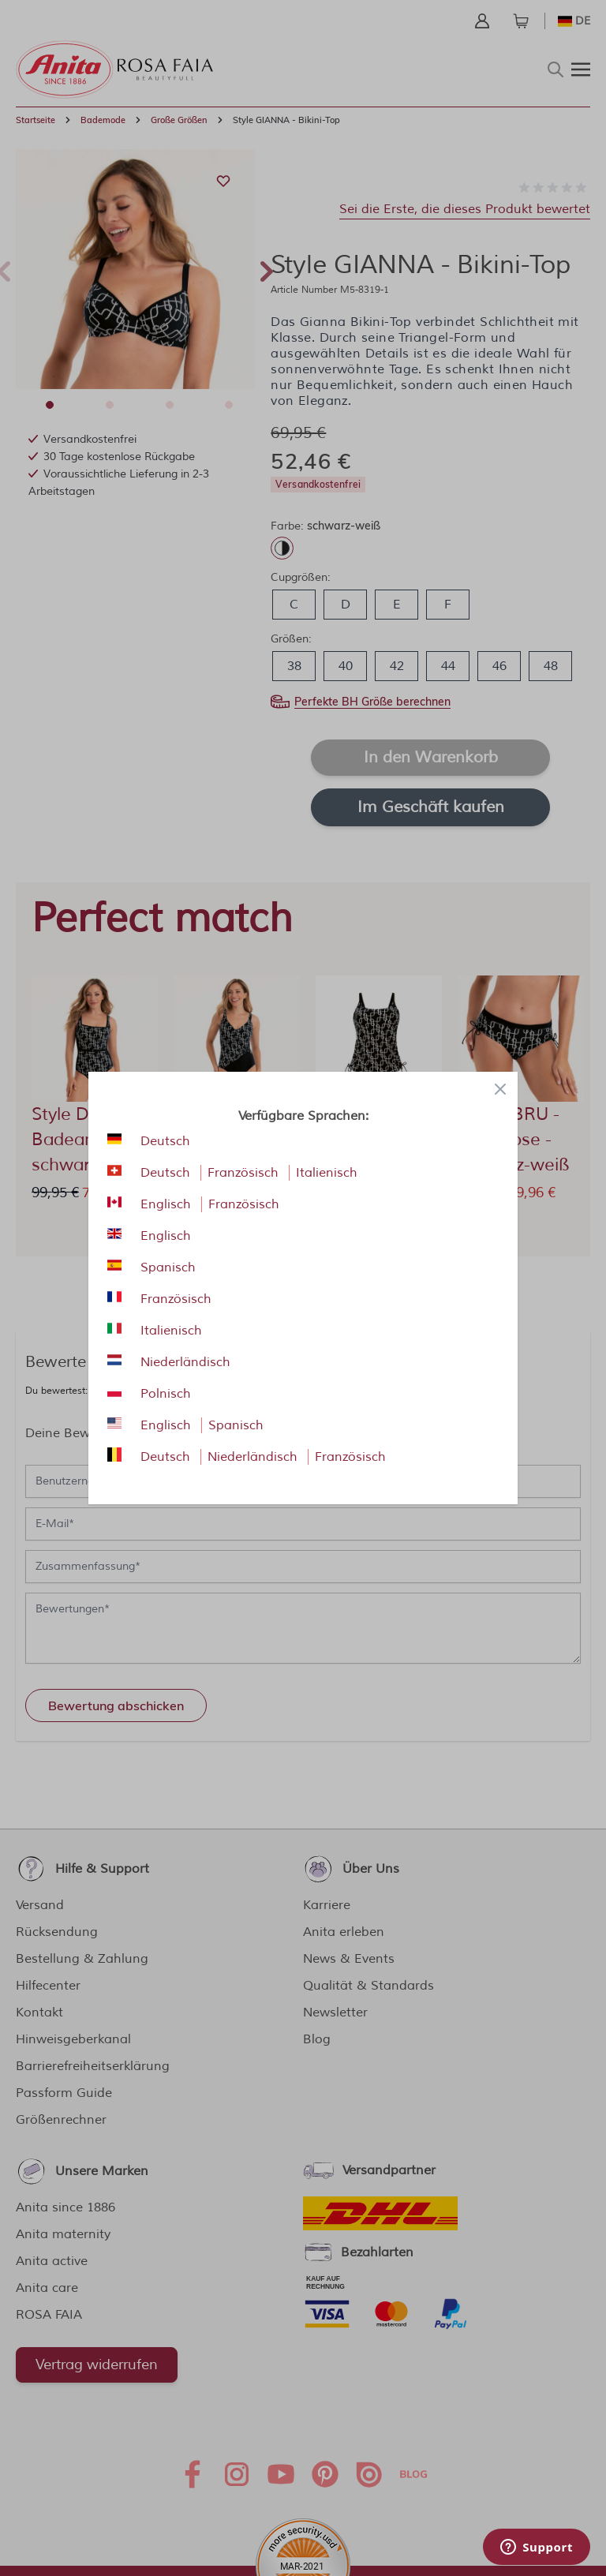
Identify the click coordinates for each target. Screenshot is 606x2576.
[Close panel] (500, 1089)
